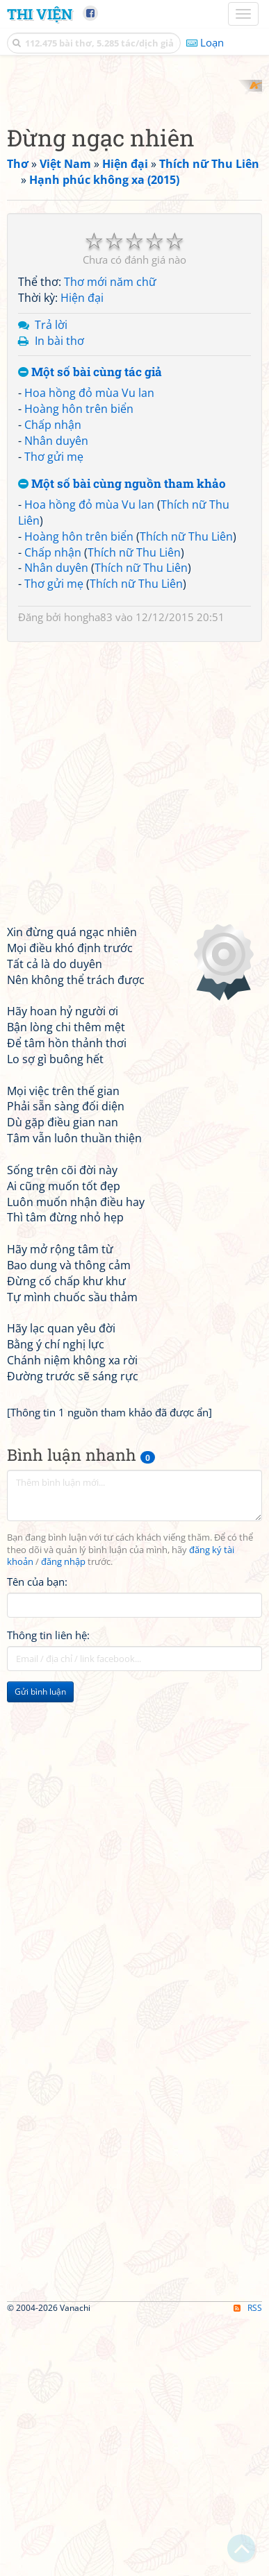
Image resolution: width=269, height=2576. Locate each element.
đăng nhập (63, 1818)
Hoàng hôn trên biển (78, 664)
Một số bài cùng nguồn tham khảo (122, 740)
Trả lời (51, 580)
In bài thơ (59, 596)
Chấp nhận (52, 680)
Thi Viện (39, 14)
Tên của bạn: (37, 1838)
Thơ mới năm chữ (110, 537)
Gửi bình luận (40, 1948)
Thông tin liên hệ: (48, 1891)
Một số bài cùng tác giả (90, 628)
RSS (248, 2564)
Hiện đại (82, 553)
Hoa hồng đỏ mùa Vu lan (89, 648)
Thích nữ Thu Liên (186, 791)
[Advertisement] (134, 214)
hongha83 (88, 873)
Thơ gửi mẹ (53, 712)
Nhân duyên (56, 696)
